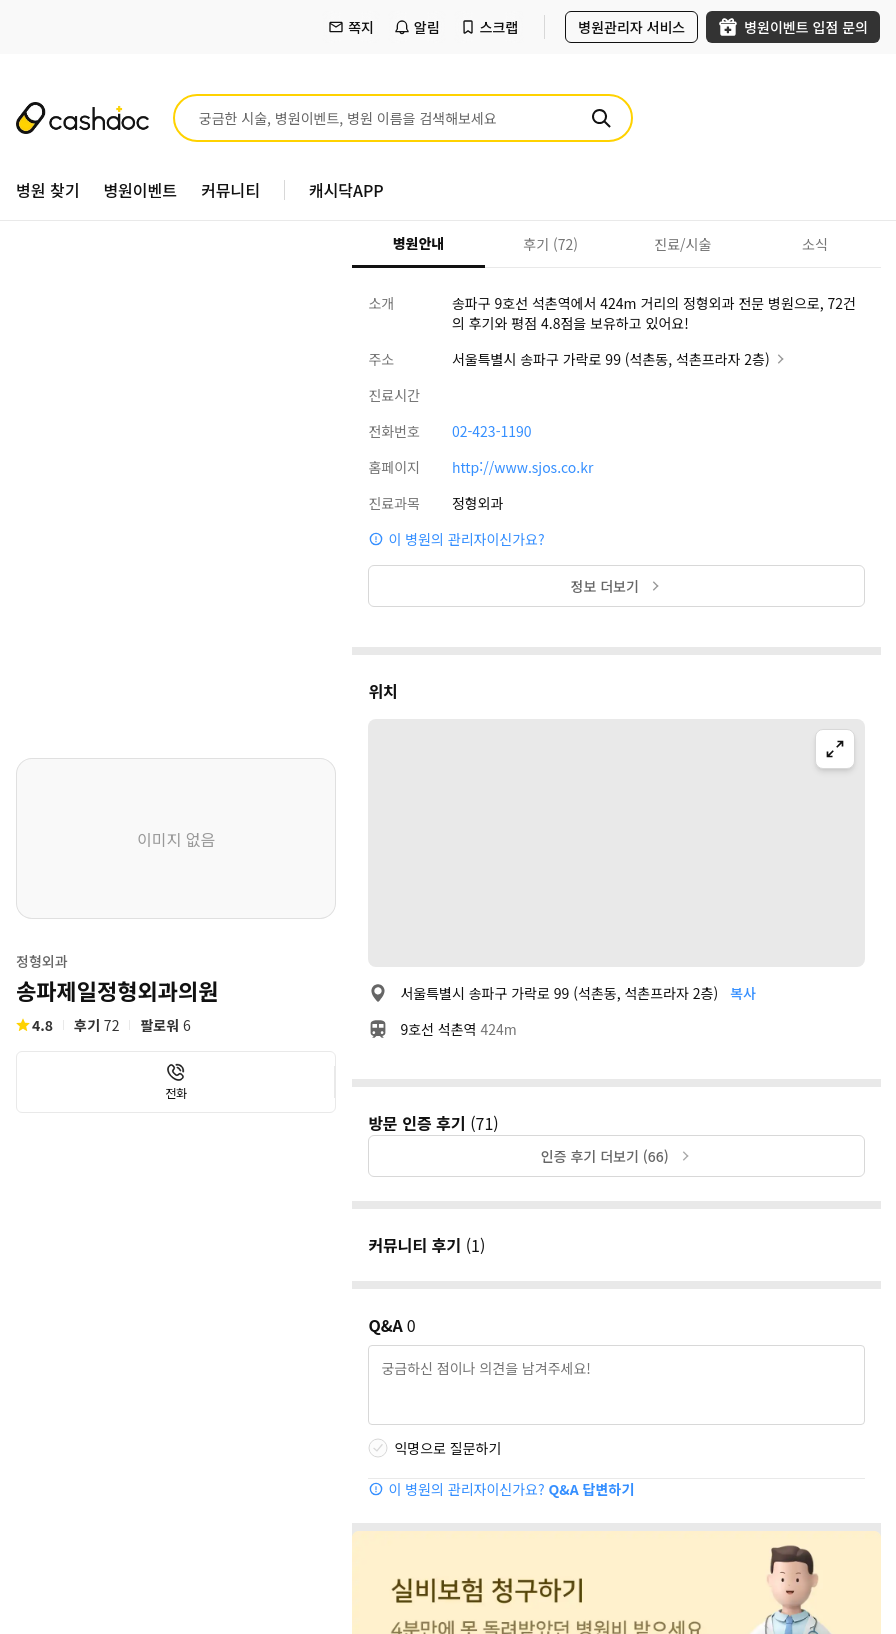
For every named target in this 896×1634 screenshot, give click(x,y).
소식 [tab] (815, 244)
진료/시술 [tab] (682, 244)
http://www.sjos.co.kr (522, 467)
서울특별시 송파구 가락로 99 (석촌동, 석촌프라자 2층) (620, 359)
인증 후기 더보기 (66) (617, 1156)
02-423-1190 (492, 431)
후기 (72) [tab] (550, 244)
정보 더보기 (617, 586)
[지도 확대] (835, 749)
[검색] (601, 118)
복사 (743, 993)
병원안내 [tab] (419, 243)
